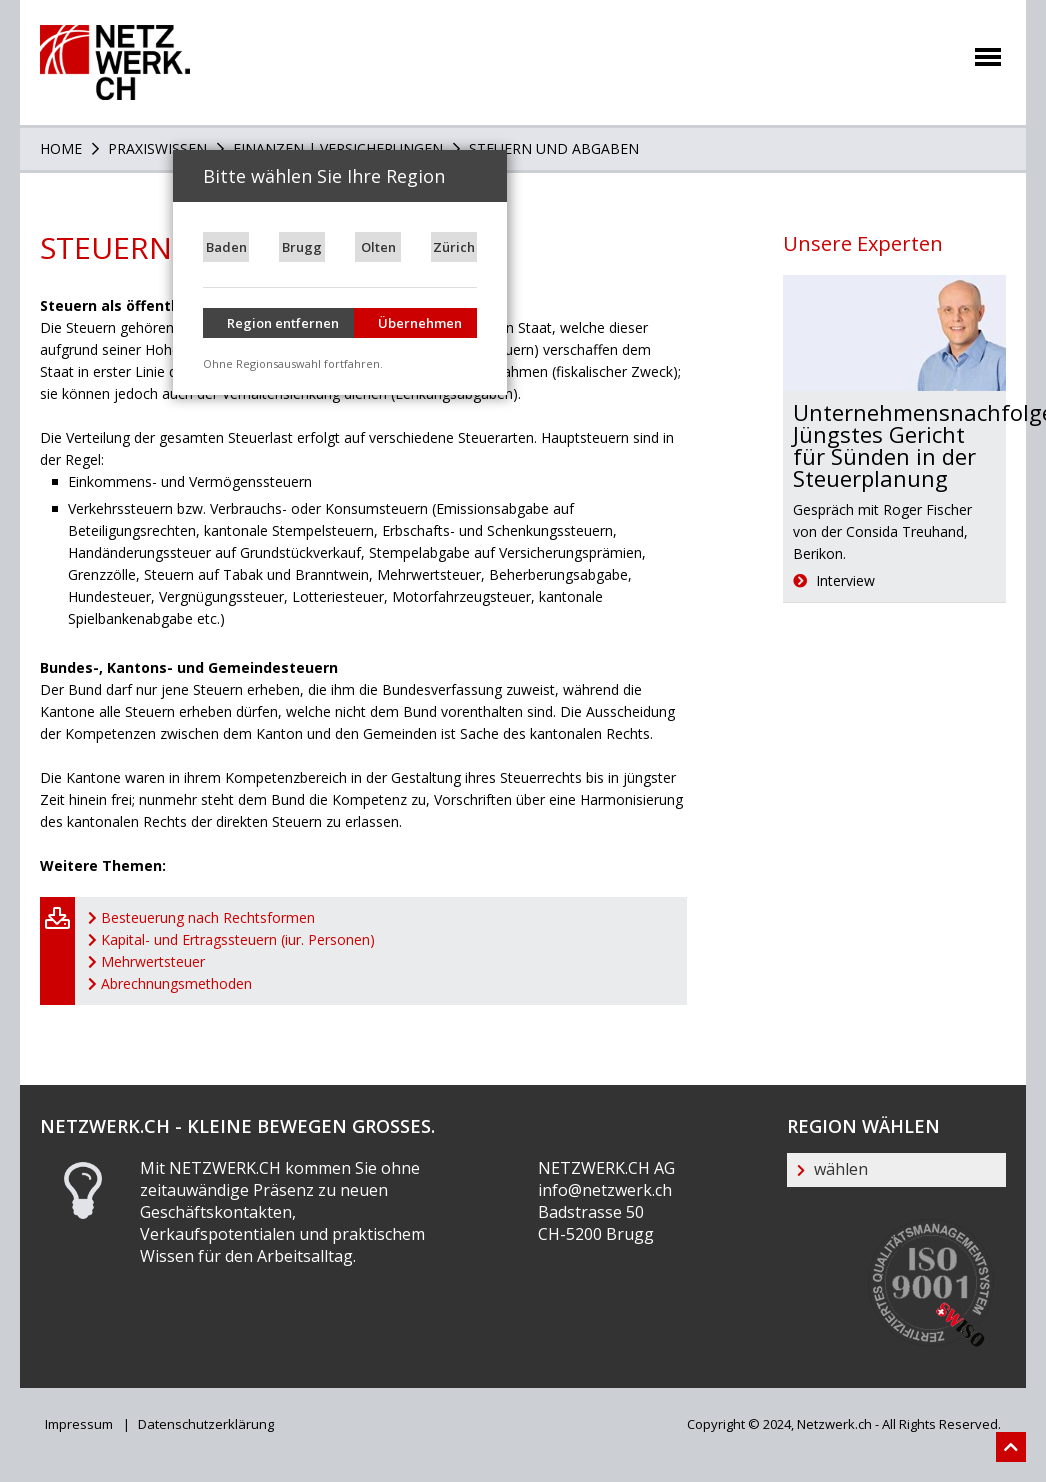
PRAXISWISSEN (155, 148)
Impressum (79, 1424)
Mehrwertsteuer (153, 961)
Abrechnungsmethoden (176, 983)
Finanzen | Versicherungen (336, 148)
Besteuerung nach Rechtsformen (208, 917)
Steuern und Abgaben (552, 148)
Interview (834, 580)
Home (61, 148)
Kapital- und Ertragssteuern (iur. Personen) (238, 939)
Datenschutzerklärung (204, 1424)
